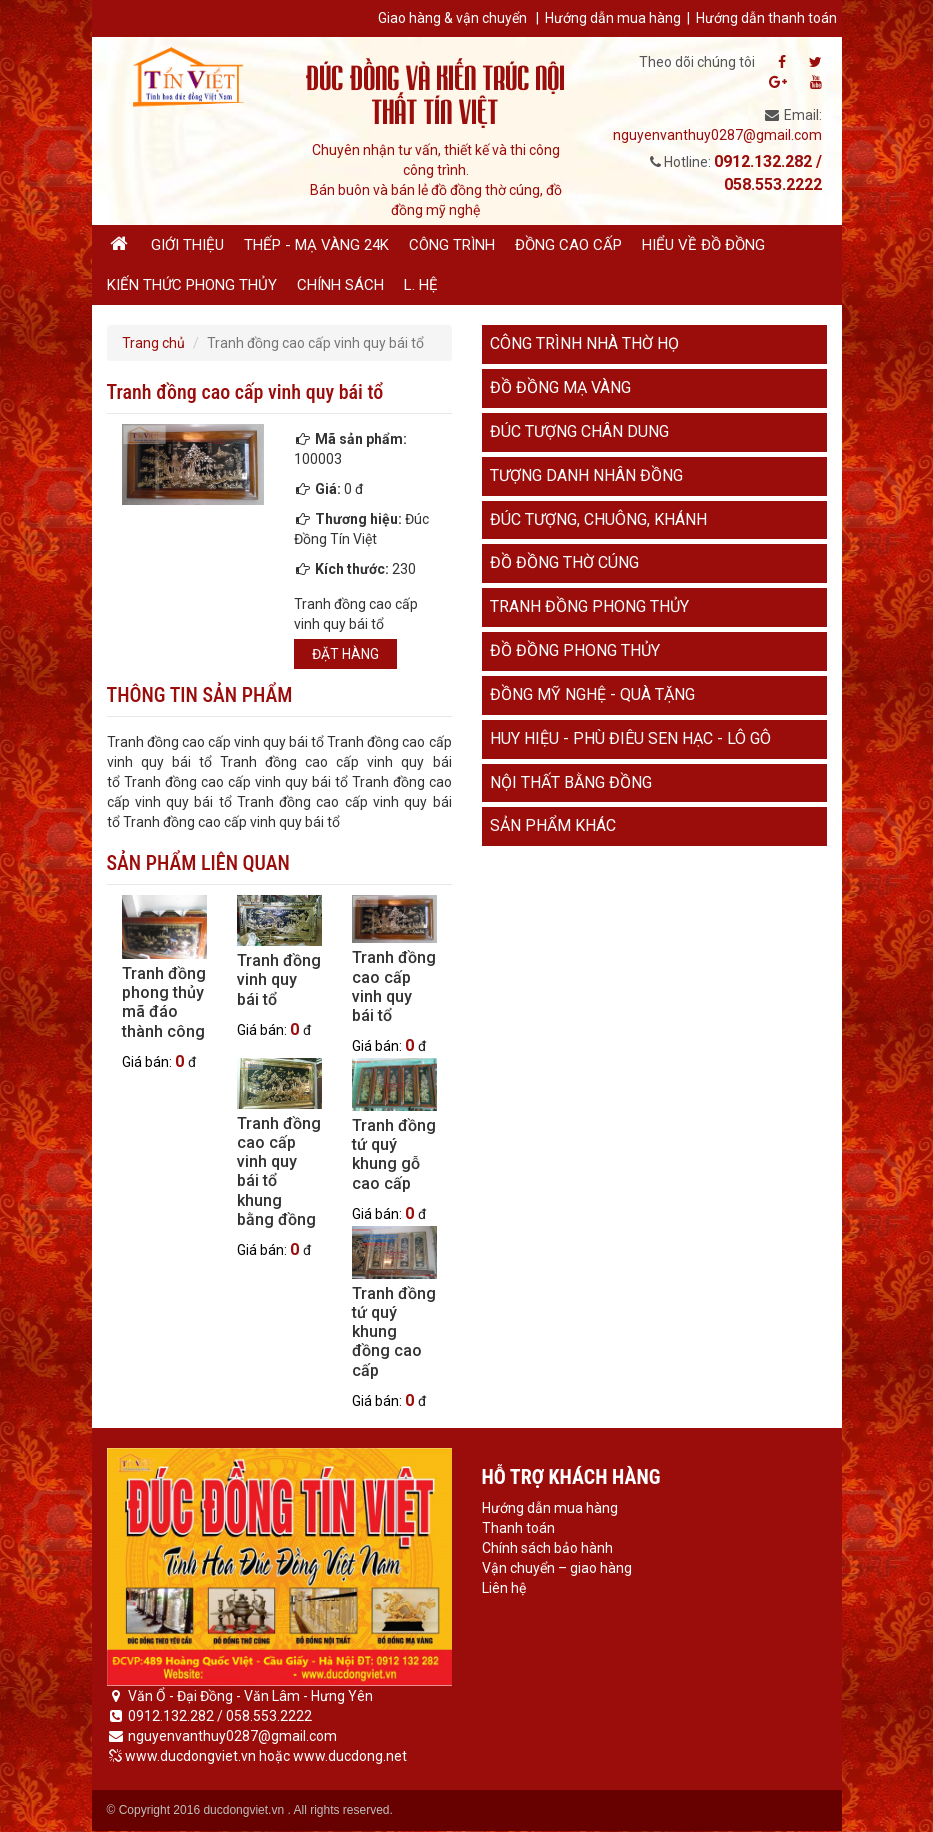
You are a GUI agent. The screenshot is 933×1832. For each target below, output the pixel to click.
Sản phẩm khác (553, 825)
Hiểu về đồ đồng (703, 245)
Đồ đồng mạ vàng (560, 387)
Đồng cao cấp (568, 245)
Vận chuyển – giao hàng (557, 1568)
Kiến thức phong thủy (192, 285)
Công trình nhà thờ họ (584, 343)
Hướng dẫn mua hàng (613, 18)
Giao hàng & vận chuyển (452, 18)
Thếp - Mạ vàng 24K (316, 245)
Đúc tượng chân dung (579, 431)
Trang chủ (153, 343)
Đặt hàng (345, 654)
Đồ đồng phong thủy (575, 650)
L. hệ (421, 285)
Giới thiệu (187, 245)
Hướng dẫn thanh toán (766, 18)
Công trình (452, 245)
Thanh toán (518, 1528)
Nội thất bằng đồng (571, 782)
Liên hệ (504, 1588)
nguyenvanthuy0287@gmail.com (717, 135)
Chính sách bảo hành (547, 1548)
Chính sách (340, 285)
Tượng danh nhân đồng (586, 475)
